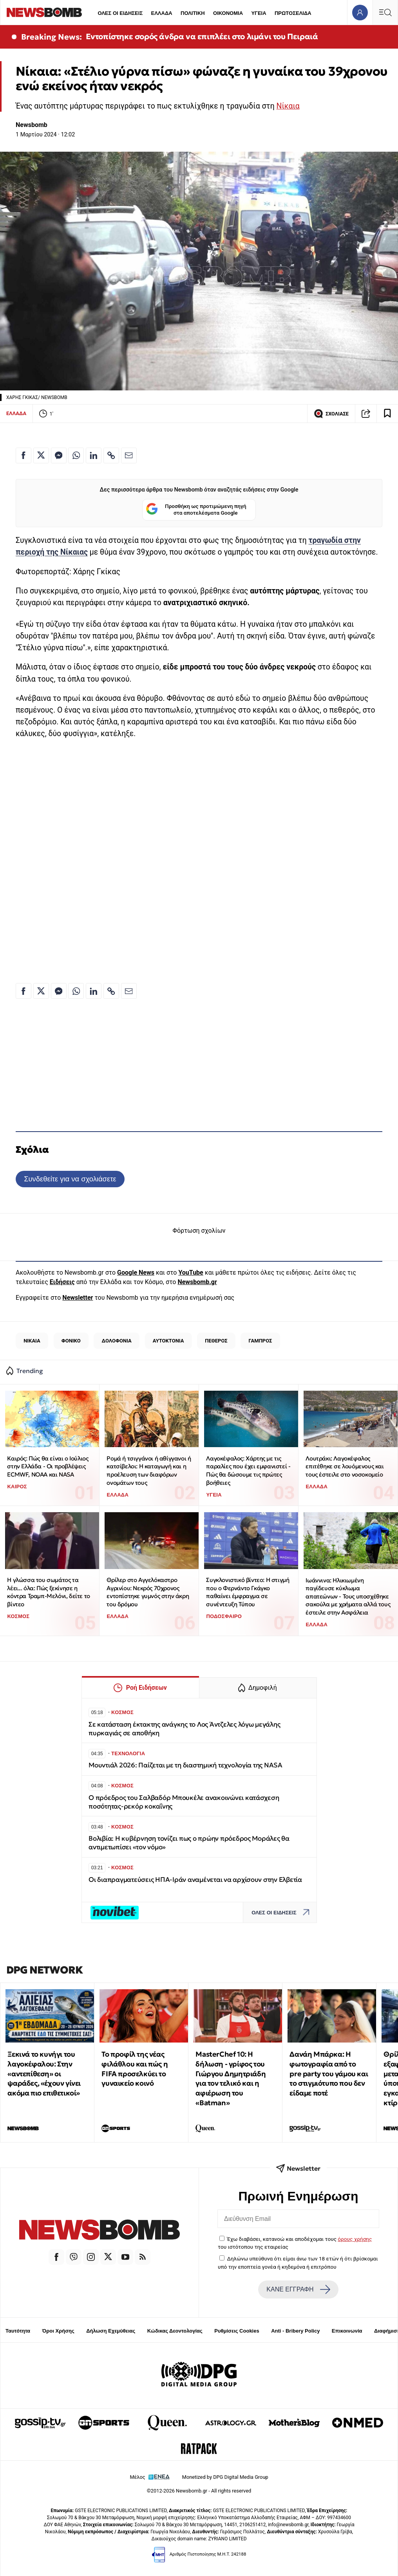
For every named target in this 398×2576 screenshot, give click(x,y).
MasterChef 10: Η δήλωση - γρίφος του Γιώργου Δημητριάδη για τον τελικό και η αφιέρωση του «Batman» (230, 2078)
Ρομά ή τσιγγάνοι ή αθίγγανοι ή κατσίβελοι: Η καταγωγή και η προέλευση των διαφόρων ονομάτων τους (149, 1470)
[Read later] (387, 414)
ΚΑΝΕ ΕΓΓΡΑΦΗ (298, 2289)
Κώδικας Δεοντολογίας (175, 2331)
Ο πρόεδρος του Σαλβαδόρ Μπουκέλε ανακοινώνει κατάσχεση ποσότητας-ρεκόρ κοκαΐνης (184, 1802)
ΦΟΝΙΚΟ (71, 1341)
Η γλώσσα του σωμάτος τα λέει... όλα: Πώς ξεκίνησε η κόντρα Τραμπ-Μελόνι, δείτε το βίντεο (48, 1592)
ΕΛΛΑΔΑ (161, 13)
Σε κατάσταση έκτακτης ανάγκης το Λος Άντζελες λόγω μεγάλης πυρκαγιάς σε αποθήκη (184, 1728)
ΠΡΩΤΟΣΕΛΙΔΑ (293, 13)
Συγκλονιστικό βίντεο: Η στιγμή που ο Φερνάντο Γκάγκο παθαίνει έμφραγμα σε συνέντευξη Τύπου (247, 1592)
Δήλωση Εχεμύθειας (110, 2331)
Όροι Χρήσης (58, 2331)
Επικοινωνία (347, 2331)
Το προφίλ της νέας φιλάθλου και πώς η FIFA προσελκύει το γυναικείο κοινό (134, 2069)
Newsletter (77, 1297)
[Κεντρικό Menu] (385, 12)
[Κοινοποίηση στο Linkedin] (93, 455)
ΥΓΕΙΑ (258, 13)
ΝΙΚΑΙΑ (32, 1341)
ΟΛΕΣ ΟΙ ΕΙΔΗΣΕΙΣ (120, 13)
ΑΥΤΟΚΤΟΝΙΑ (168, 1341)
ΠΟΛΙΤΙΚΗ (193, 13)
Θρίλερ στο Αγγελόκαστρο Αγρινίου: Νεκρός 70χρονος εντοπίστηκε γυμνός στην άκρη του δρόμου (148, 1592)
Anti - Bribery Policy (295, 2331)
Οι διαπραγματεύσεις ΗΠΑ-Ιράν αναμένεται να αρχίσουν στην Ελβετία (195, 1880)
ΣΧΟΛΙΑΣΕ (331, 413)
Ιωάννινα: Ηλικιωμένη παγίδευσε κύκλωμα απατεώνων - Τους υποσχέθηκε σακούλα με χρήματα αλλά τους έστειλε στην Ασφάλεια (348, 1596)
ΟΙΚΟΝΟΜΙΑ (228, 13)
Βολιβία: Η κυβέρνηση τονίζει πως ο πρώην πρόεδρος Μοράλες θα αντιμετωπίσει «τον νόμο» (189, 1842)
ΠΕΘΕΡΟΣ (216, 1341)
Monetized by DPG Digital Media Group (225, 2477)
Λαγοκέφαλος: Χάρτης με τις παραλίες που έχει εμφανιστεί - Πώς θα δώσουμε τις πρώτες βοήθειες (248, 1470)
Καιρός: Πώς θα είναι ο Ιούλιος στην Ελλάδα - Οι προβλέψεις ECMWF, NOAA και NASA (47, 1466)
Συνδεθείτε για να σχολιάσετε (70, 1179)
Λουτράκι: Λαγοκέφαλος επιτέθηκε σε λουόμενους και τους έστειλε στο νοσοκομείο (345, 1466)
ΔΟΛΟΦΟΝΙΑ (117, 1341)
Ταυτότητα (17, 2331)
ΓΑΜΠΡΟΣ (260, 1341)
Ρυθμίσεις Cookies (236, 2331)
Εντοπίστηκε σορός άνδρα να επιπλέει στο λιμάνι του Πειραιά (202, 36)
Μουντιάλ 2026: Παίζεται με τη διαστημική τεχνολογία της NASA (185, 1765)
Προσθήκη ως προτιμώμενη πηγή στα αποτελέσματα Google (196, 510)
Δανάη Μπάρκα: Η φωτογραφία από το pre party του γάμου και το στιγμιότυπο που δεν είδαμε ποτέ (328, 2073)
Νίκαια (288, 106)
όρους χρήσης (355, 2239)
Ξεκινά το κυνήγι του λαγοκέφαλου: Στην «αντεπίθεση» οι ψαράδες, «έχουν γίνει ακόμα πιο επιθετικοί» (44, 2073)
